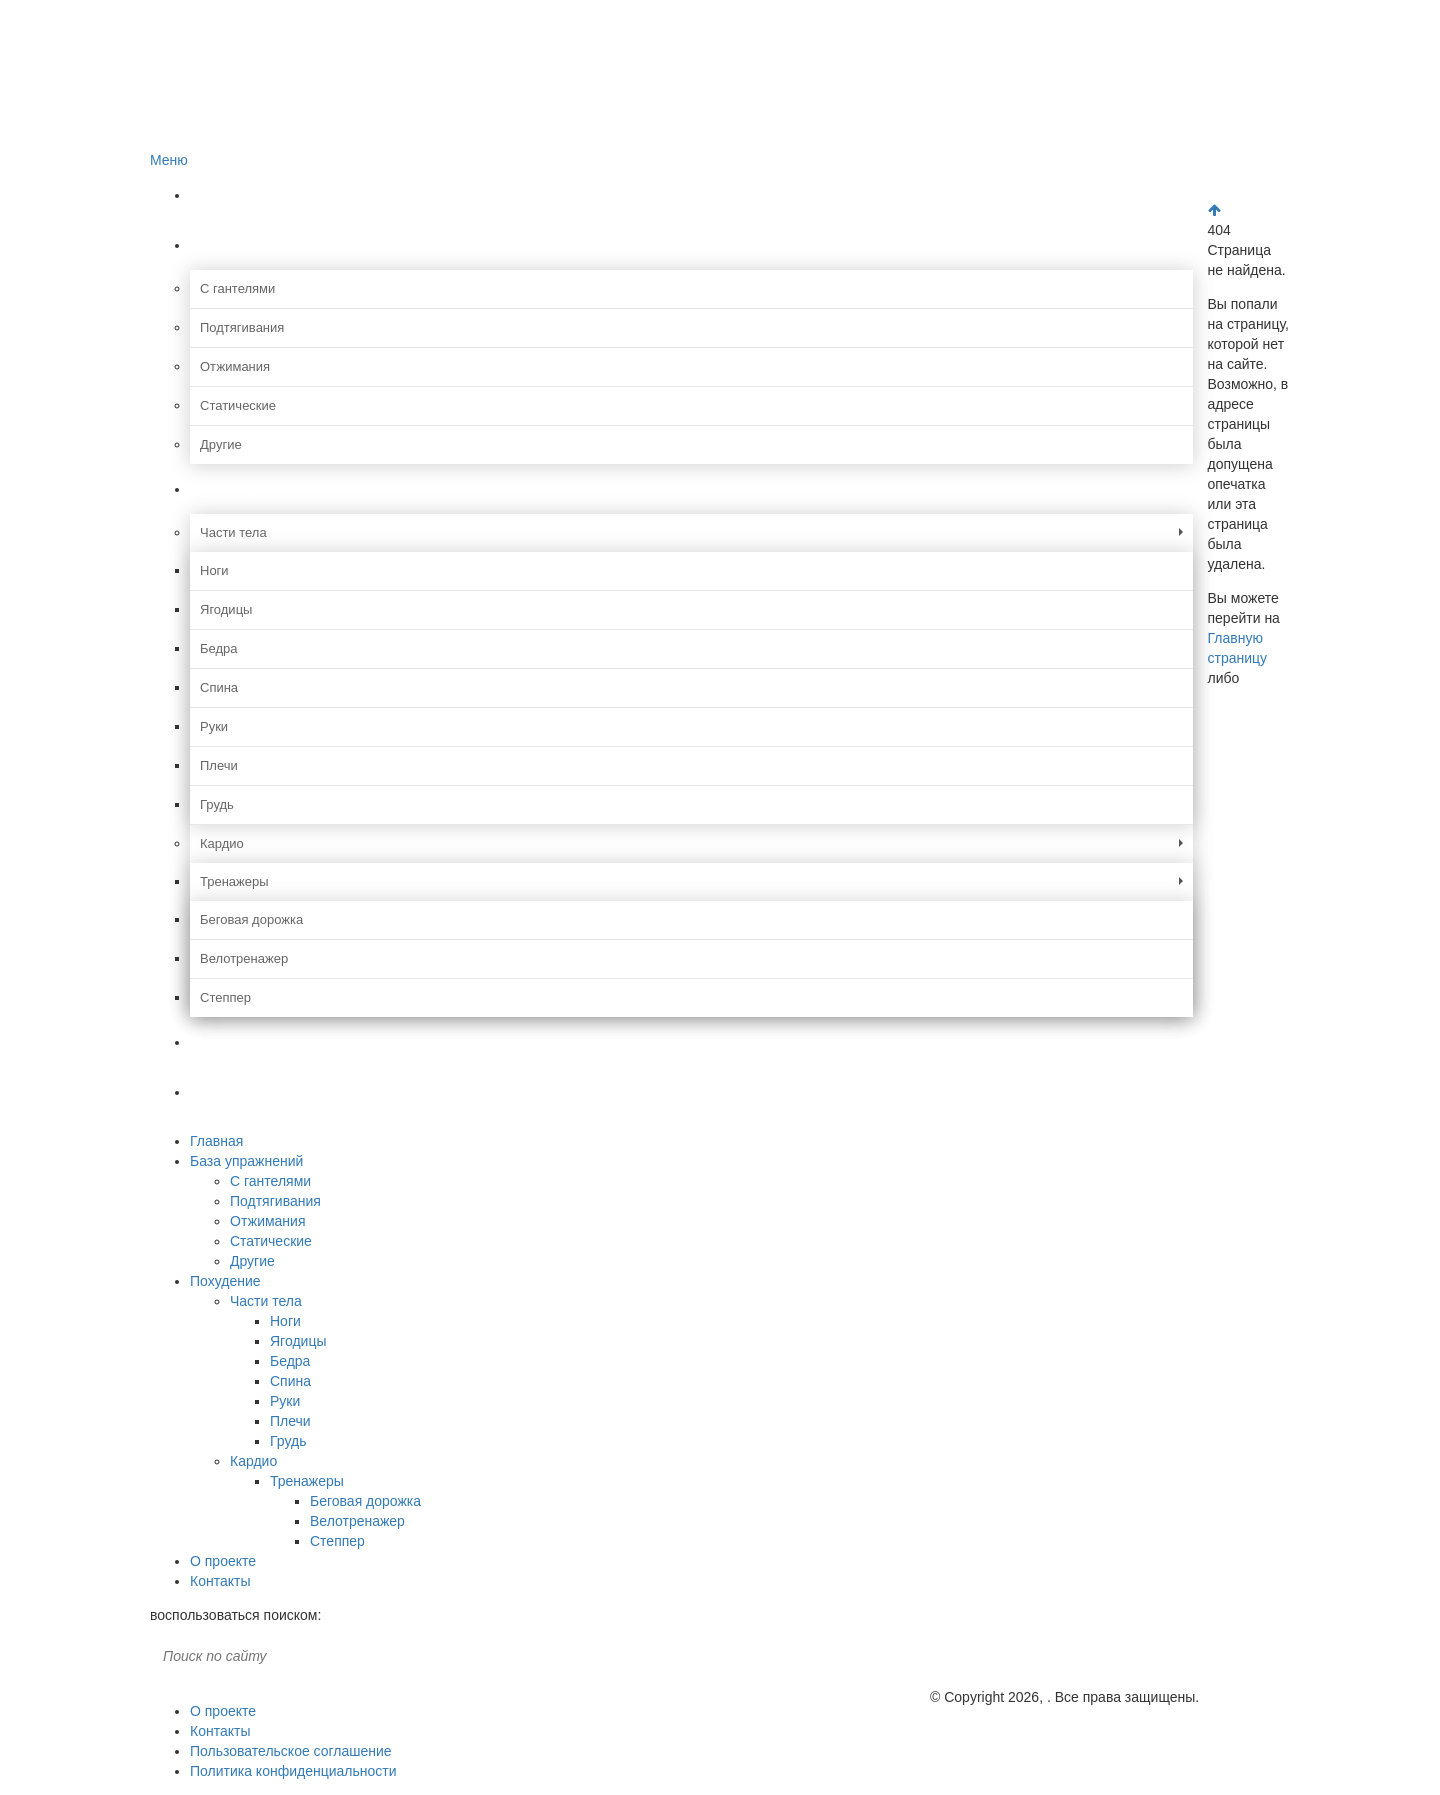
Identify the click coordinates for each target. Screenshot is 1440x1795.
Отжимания (235, 366)
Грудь (217, 804)
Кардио (222, 843)
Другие (221, 444)
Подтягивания (242, 327)
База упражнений (275, 244)
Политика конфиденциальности (293, 1771)
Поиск (336, 1655)
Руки (214, 726)
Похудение (251, 488)
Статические (238, 405)
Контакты (247, 1091)
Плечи (219, 765)
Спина (219, 687)
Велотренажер (244, 958)
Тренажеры (234, 881)
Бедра (219, 648)
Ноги (214, 570)
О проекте (246, 1041)
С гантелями (237, 288)
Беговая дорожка (251, 919)
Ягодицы (226, 609)
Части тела (233, 532)
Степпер (225, 997)
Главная (240, 194)
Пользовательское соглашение (291, 1751)
